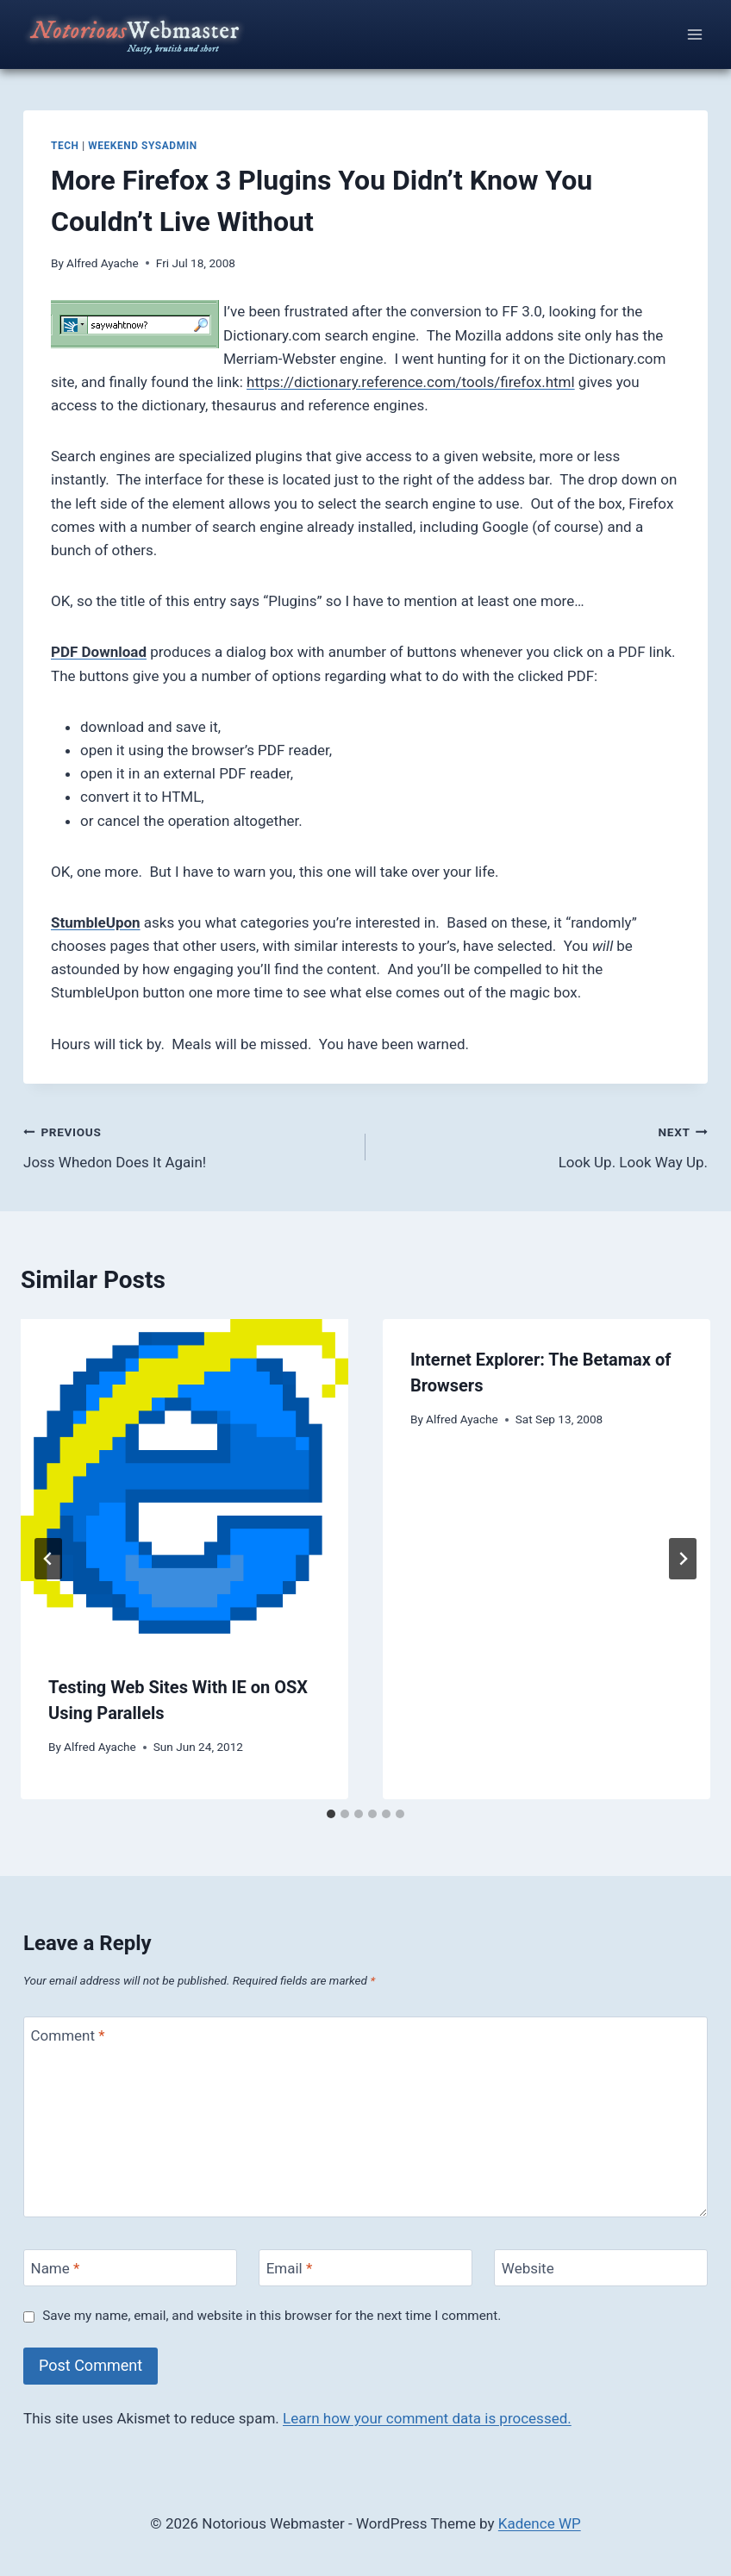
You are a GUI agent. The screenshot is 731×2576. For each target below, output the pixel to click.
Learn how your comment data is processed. (427, 2418)
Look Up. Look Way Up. (544, 1145)
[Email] (365, 2267)
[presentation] (184, 1483)
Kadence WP (539, 2523)
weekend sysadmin (142, 146)
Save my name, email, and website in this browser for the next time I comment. (271, 2315)
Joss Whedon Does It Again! (187, 1145)
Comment (68, 2035)
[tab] (331, 1814)
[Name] (130, 2267)
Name (55, 2268)
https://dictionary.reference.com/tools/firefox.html (411, 382)
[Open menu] (694, 34)
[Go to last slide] (48, 1558)
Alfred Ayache (102, 263)
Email (289, 2268)
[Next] (683, 1558)
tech (65, 146)
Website (528, 2268)
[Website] (601, 2267)
